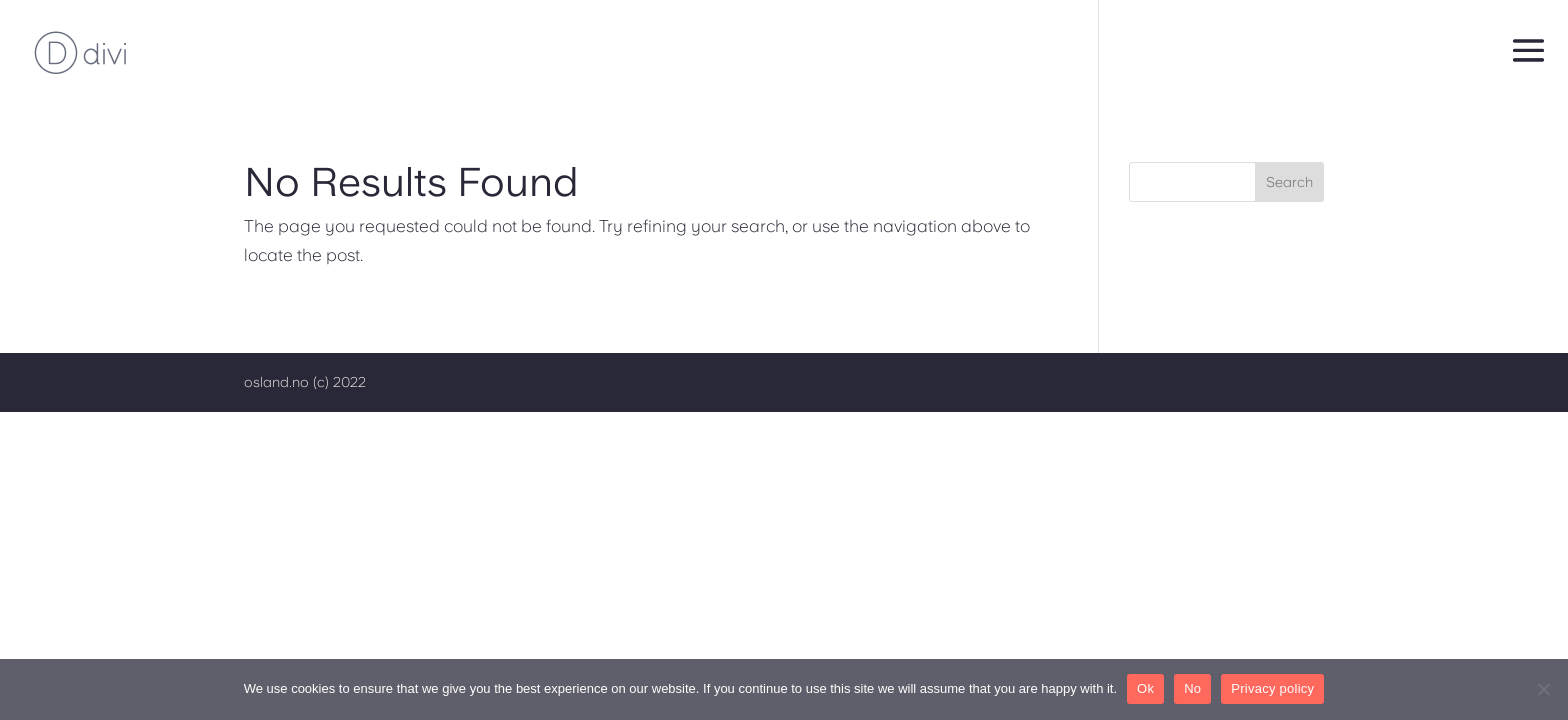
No (1192, 688)
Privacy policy (1272, 688)
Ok (1145, 688)
